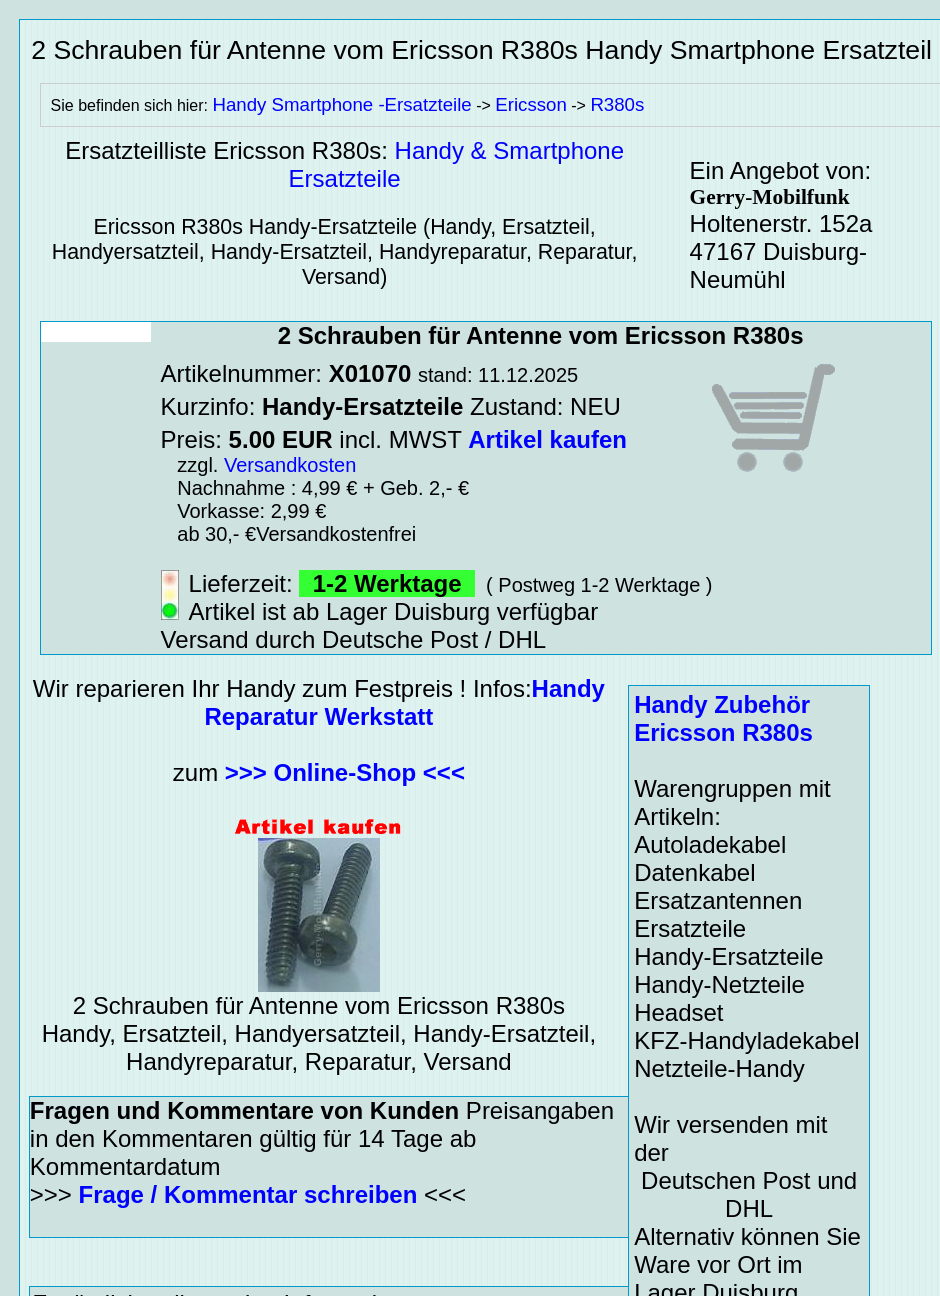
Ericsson (531, 104)
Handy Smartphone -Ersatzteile (341, 104)
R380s (617, 104)
